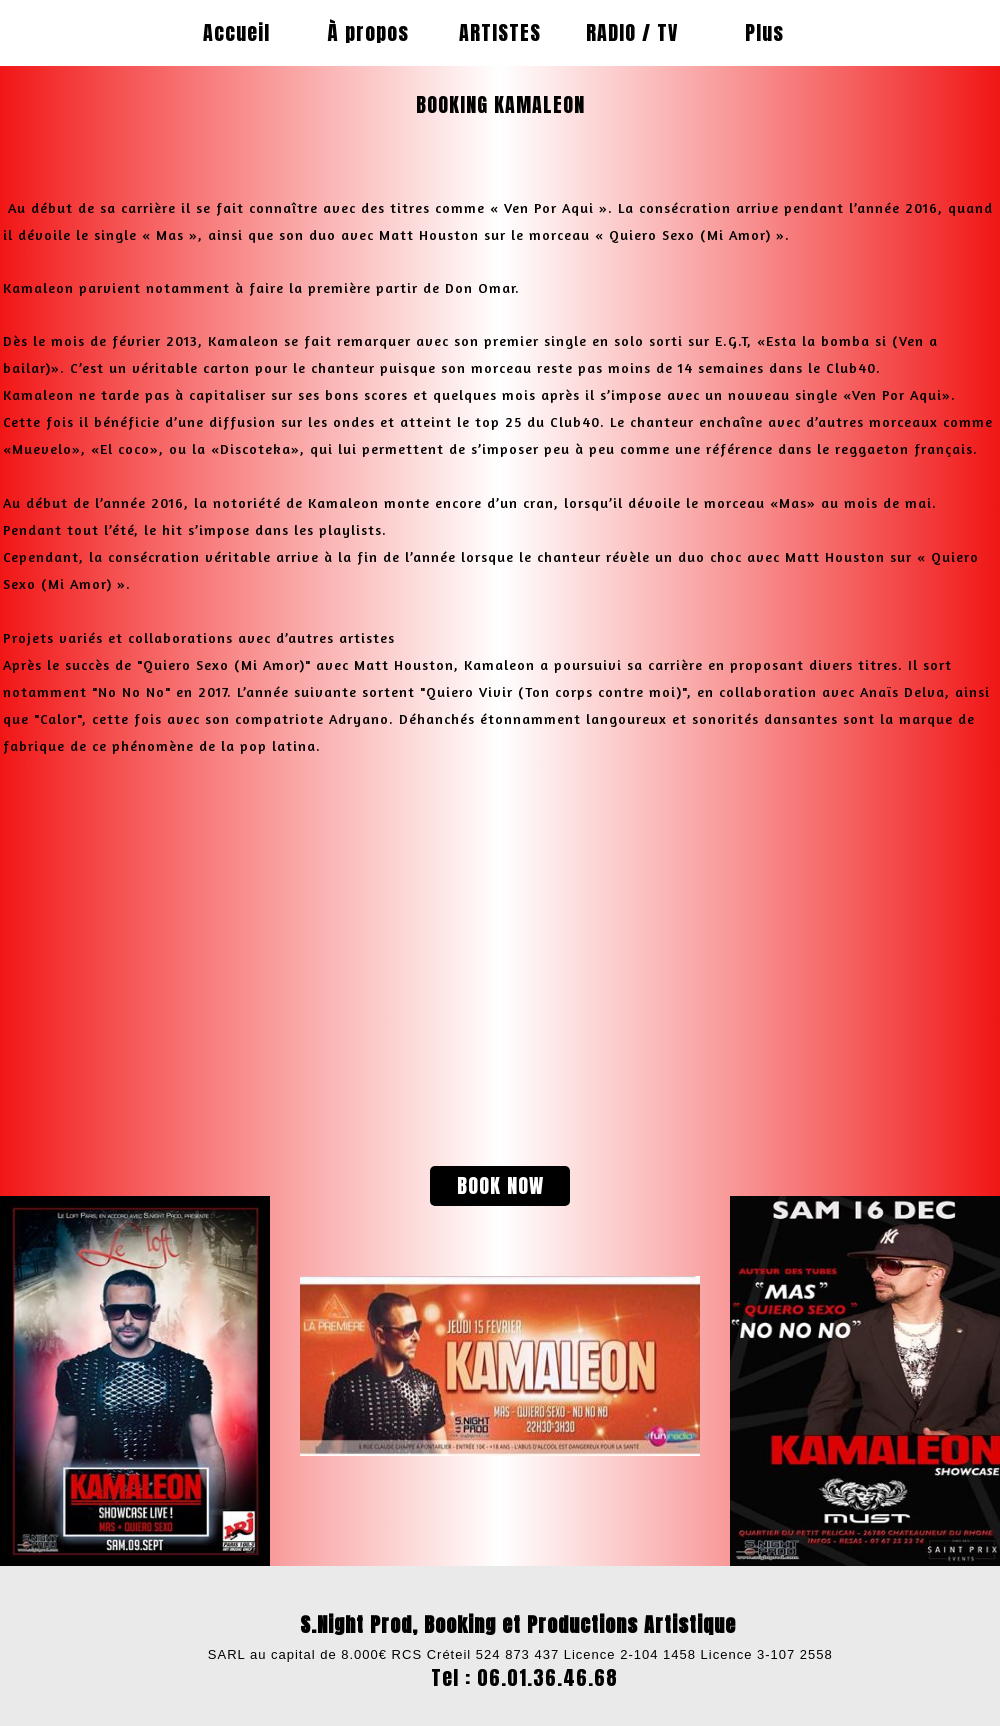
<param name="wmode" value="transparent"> (235, 941)
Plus (764, 32)
